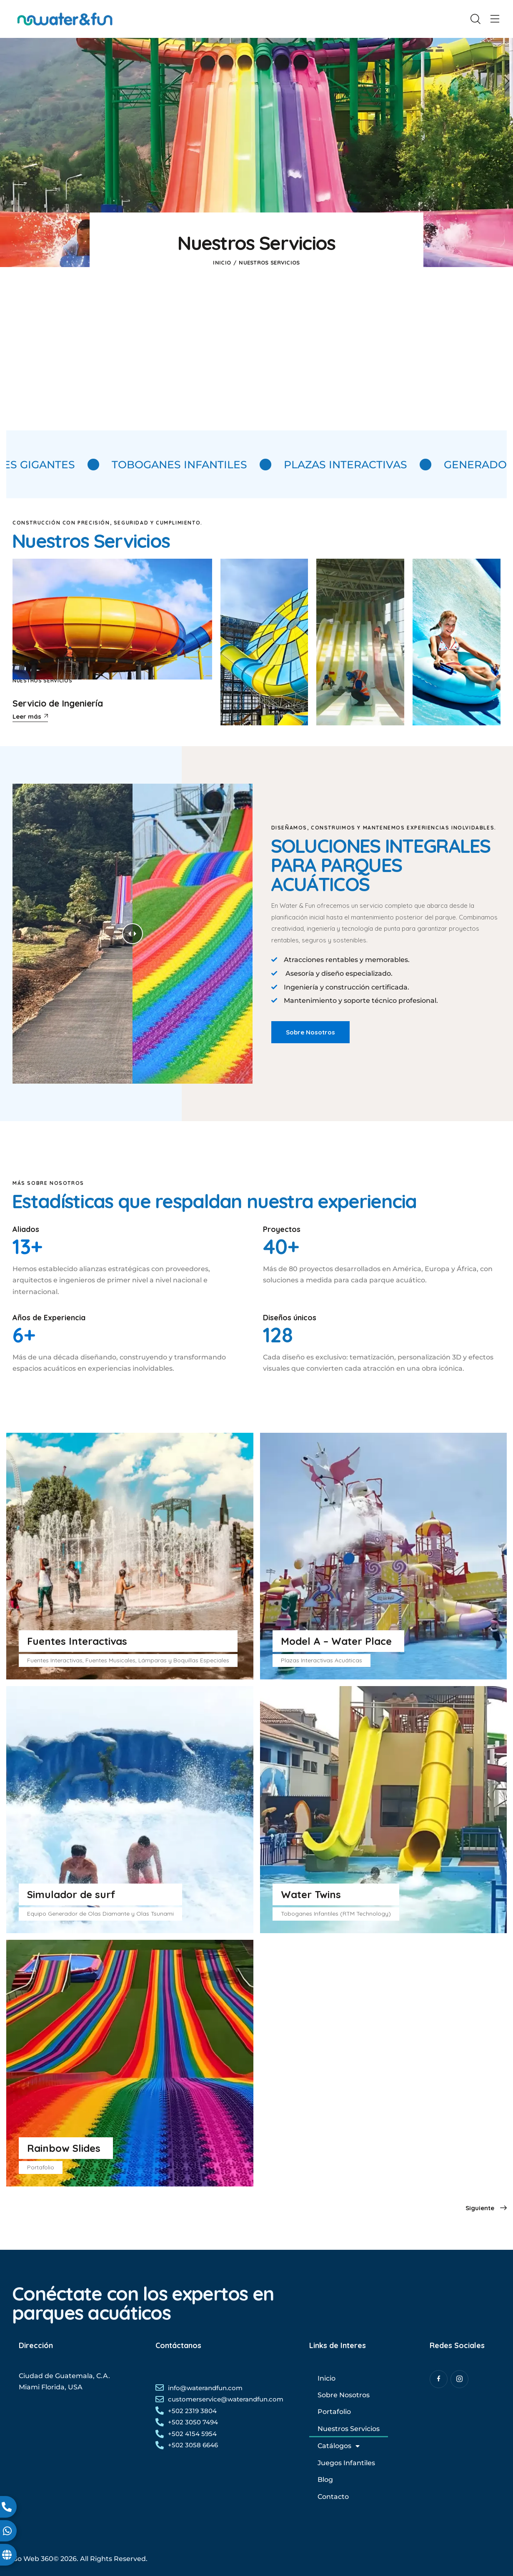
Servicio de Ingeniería (58, 703)
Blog (325, 2480)
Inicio (222, 262)
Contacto (333, 2497)
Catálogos (339, 2446)
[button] (495, 19)
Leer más (27, 716)
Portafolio (334, 2412)
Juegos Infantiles (346, 2463)
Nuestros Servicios (43, 680)
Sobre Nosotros (344, 2395)
